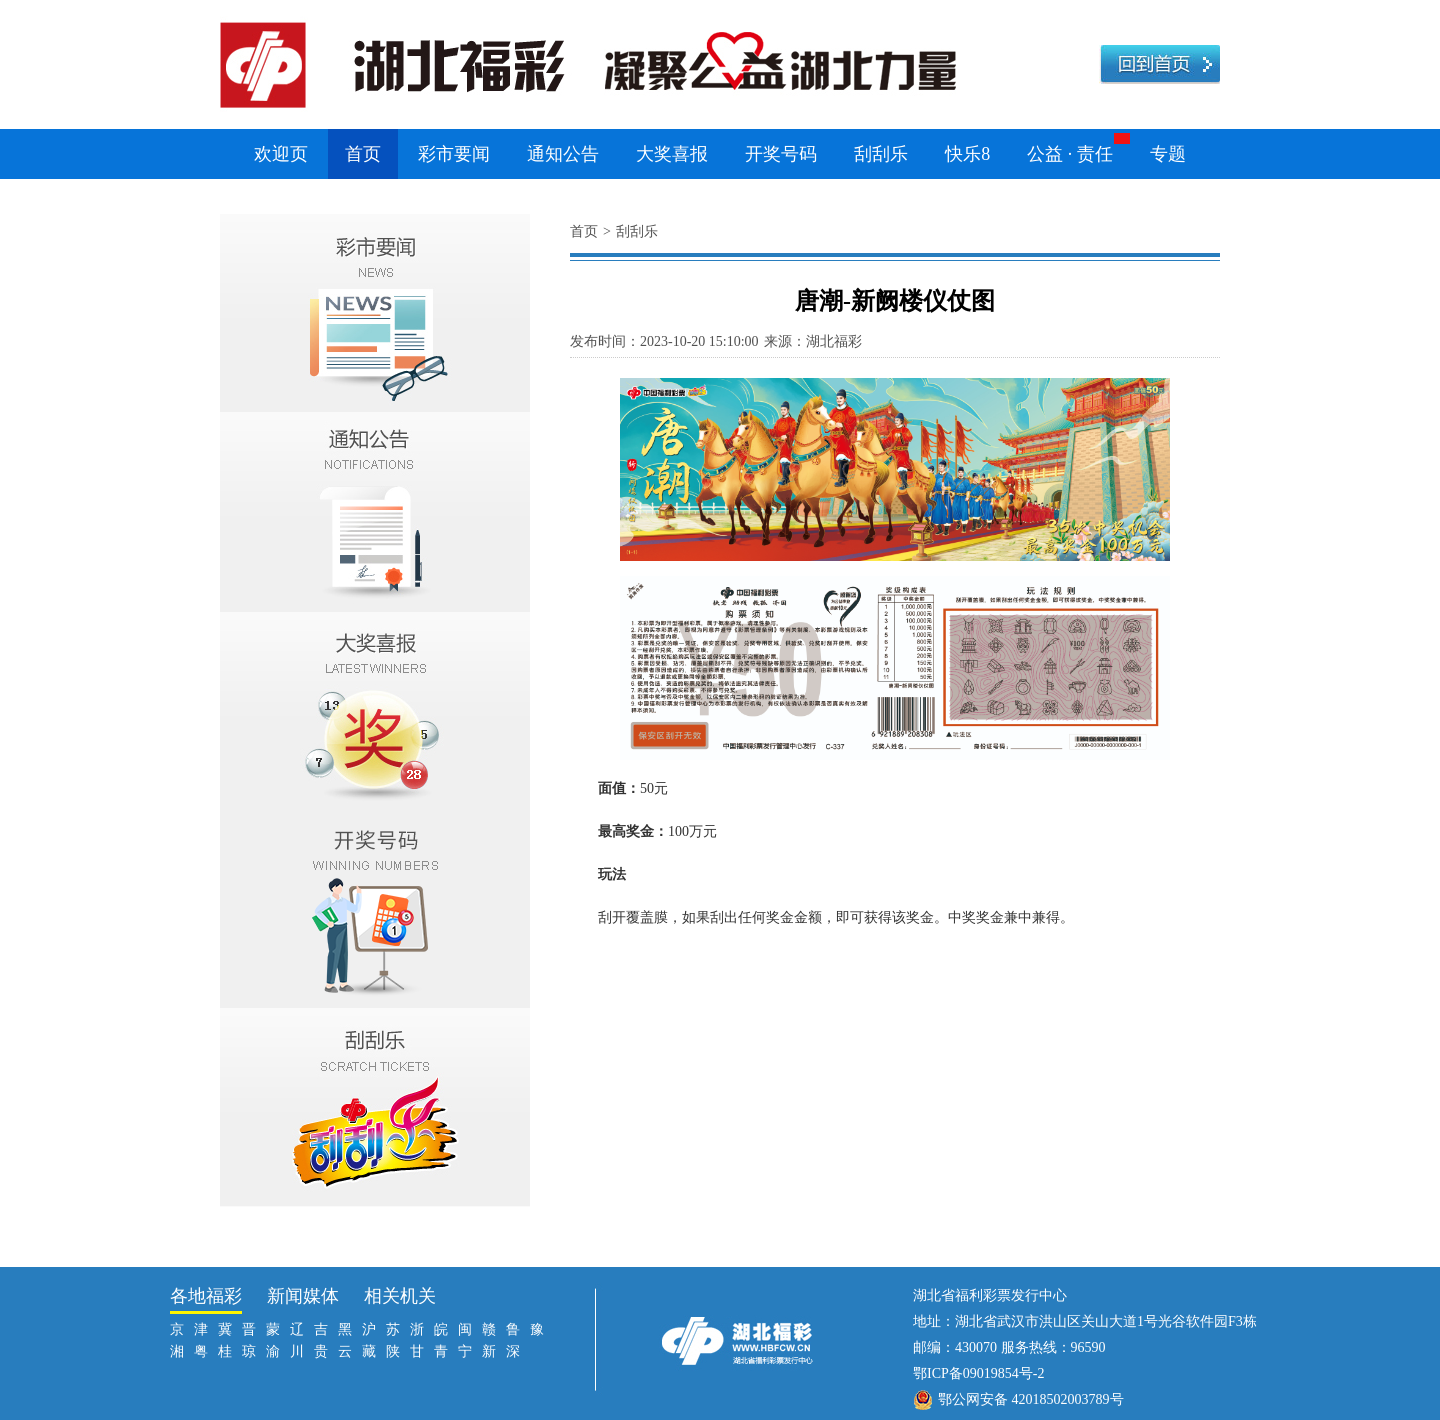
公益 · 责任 (1070, 154)
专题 (1168, 154)
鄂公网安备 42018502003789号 (1031, 1399)
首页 (363, 154)
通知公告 (563, 154)
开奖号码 (781, 154)
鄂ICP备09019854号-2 (978, 1373)
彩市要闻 (454, 154)
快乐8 (967, 154)
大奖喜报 (672, 154)
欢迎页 (281, 154)
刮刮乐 (881, 154)
